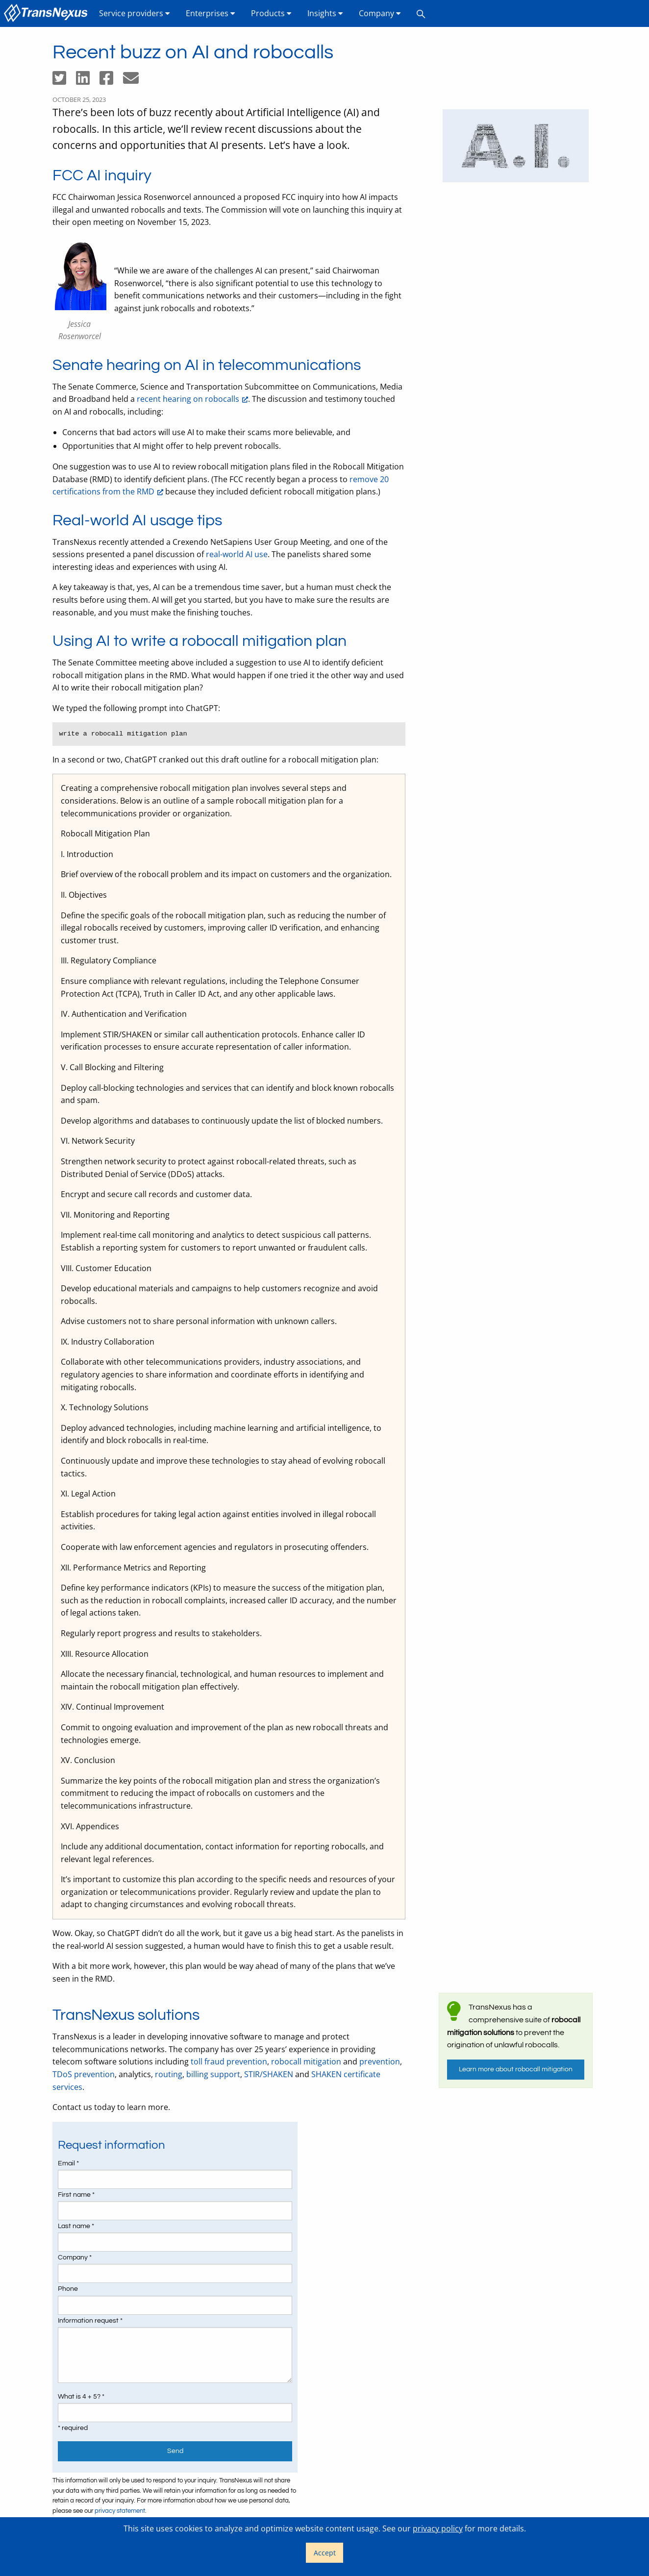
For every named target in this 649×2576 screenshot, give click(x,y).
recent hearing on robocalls (188, 398)
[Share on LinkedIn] (88, 80)
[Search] (421, 13)
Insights (325, 13)
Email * (68, 2163)
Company (380, 13)
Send (175, 2450)
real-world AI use (237, 554)
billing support (213, 2074)
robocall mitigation (306, 2061)
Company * (75, 2257)
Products (271, 13)
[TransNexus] (47, 13)
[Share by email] (135, 80)
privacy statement (120, 2511)
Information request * (90, 2320)
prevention (379, 2061)
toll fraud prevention (229, 2061)
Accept (325, 2552)
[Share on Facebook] (111, 80)
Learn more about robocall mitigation (516, 2069)
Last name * (76, 2226)
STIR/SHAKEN (268, 2074)
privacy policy (438, 2528)
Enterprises (210, 13)
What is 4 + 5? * (81, 2396)
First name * (76, 2194)
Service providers (134, 13)
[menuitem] (47, 13)
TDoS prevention (83, 2074)
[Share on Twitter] (64, 80)
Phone (68, 2288)
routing (168, 2074)
